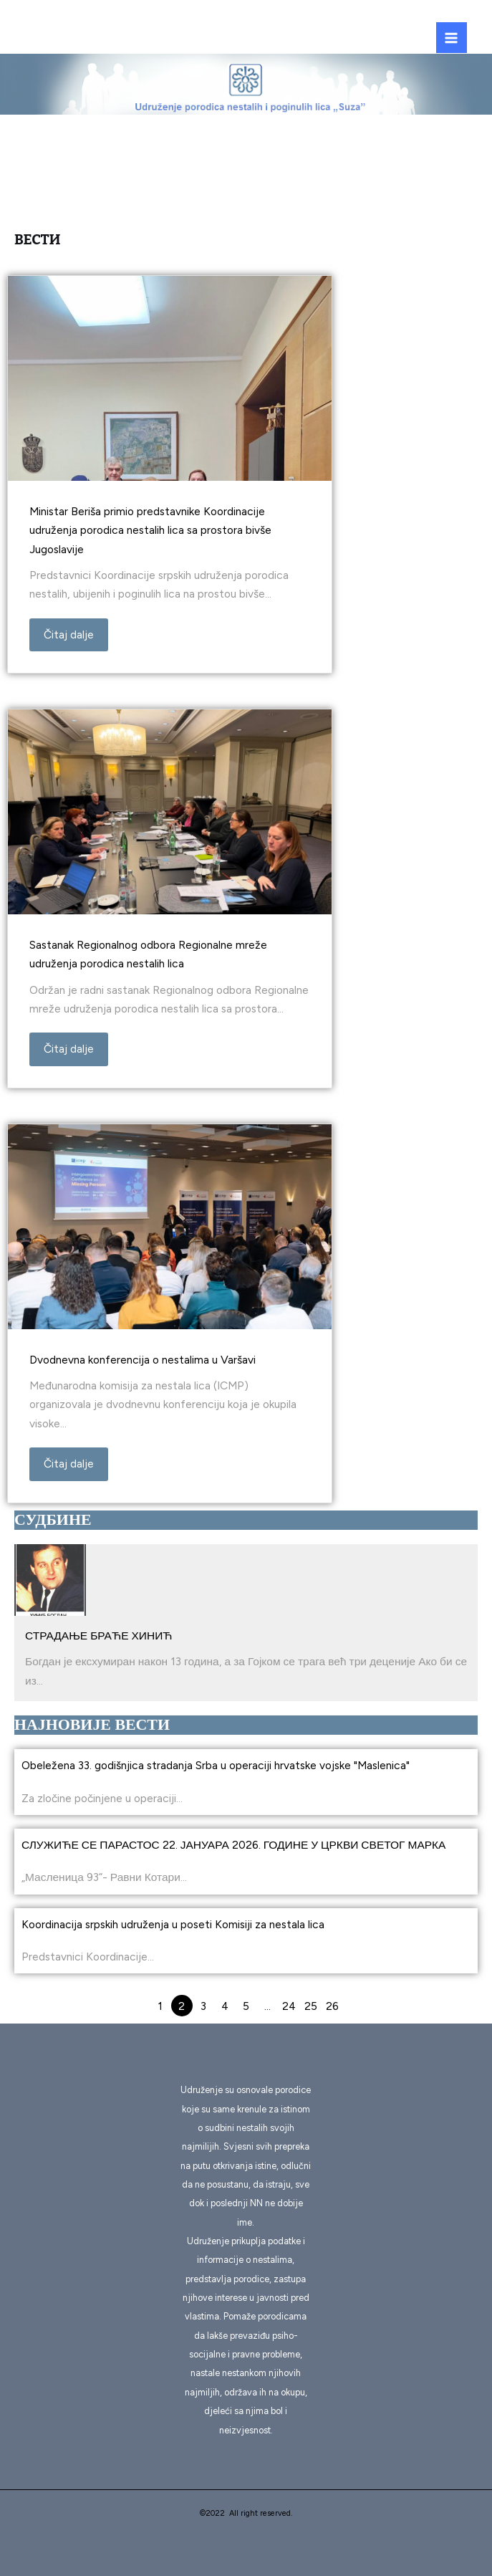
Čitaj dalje (69, 634)
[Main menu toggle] (451, 37)
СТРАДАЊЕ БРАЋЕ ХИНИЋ (99, 1635)
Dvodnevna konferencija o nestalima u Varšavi (142, 1359)
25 (310, 2006)
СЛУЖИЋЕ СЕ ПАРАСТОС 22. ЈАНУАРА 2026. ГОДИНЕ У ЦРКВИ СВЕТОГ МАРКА (233, 1845)
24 (289, 2006)
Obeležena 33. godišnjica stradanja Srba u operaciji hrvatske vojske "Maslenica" (215, 1765)
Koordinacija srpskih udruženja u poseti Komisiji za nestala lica (172, 1924)
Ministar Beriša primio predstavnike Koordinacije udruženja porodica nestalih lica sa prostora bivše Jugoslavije (150, 530)
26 (332, 2006)
